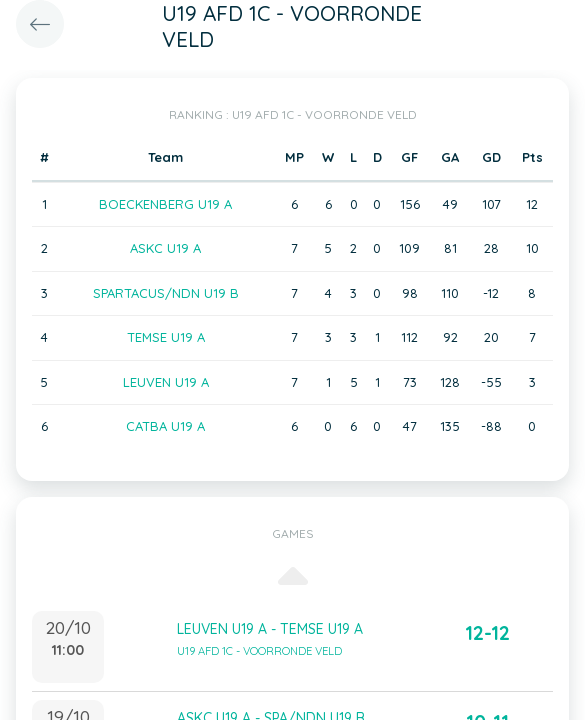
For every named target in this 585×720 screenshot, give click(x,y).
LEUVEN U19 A (166, 382)
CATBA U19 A (165, 426)
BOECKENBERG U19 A (165, 204)
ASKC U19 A (165, 248)
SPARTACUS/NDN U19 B (166, 293)
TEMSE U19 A (166, 337)
